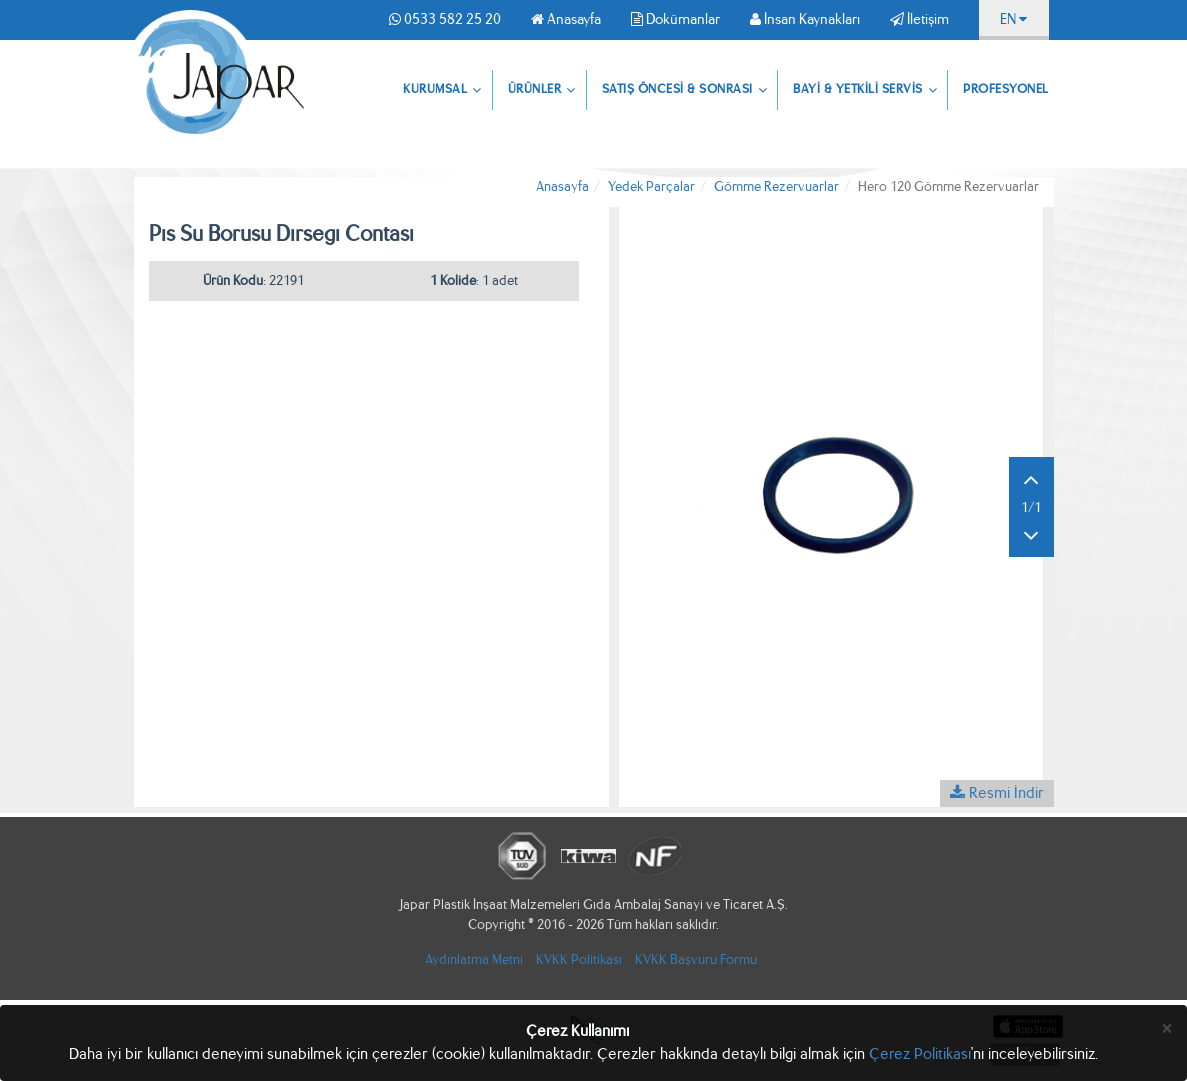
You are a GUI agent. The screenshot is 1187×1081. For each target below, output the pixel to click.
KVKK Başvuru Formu (696, 959)
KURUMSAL (442, 91)
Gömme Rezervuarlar (776, 186)
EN (1013, 19)
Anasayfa (566, 19)
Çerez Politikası (920, 1053)
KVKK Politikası (579, 959)
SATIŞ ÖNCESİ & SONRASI (685, 91)
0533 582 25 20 (445, 19)
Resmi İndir (997, 792)
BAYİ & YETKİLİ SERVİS (865, 91)
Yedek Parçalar (651, 186)
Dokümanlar (675, 19)
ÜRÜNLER (542, 91)
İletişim (919, 19)
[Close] (1167, 1028)
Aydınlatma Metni (474, 959)
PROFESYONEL (1006, 88)
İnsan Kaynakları (805, 19)
